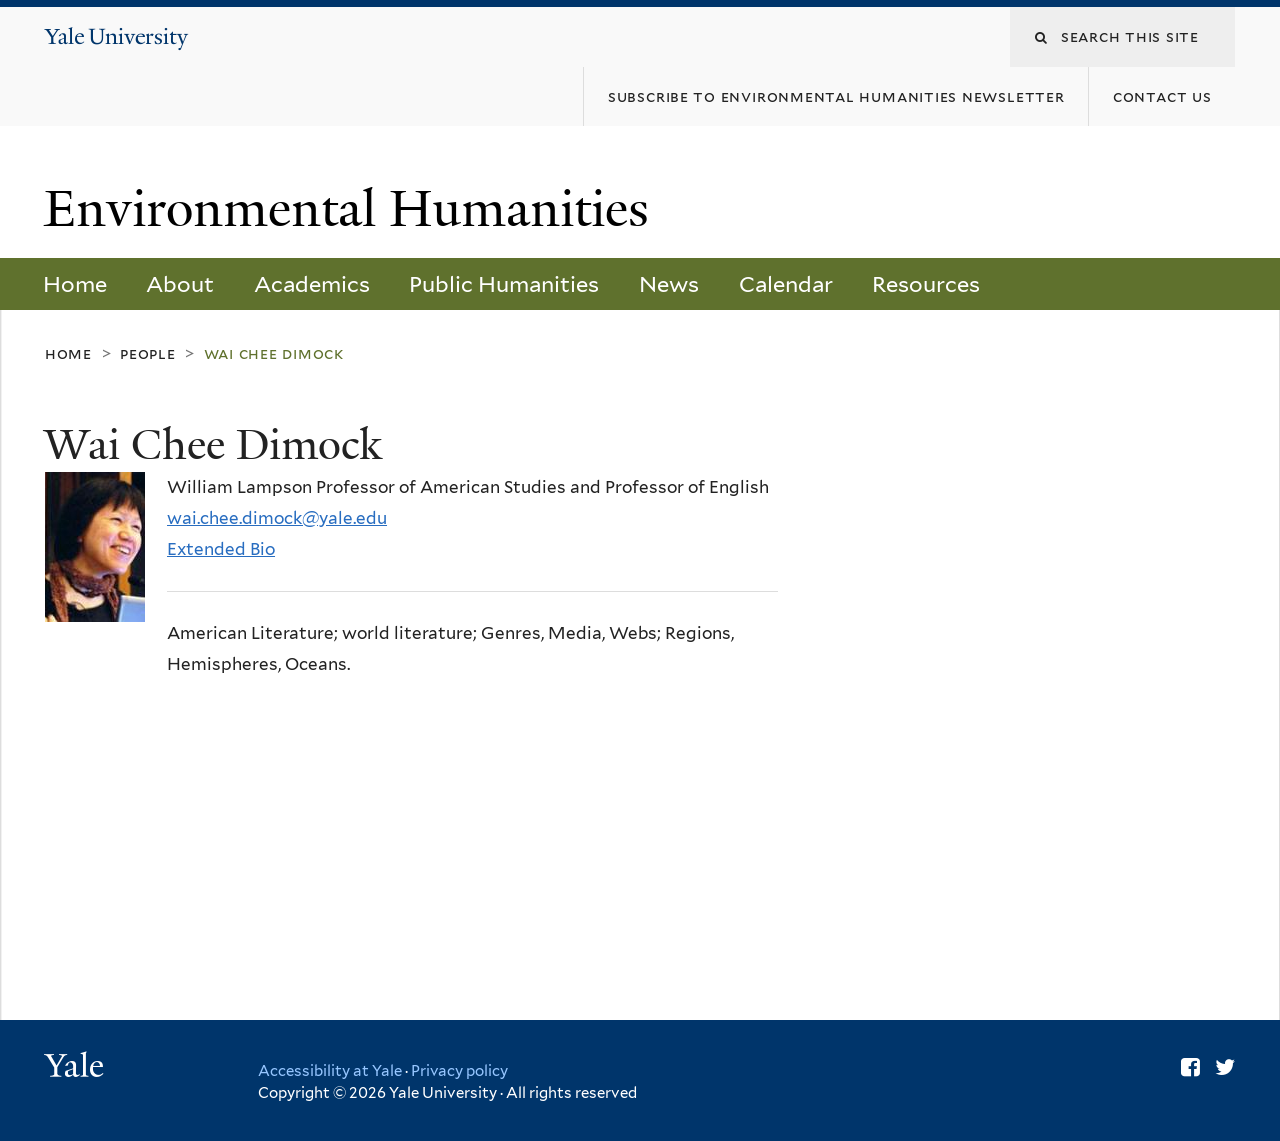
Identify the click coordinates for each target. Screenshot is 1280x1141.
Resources (926, 284)
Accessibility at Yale (330, 1071)
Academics (312, 284)
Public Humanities (504, 284)
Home (75, 284)
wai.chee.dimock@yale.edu (277, 518)
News (669, 284)
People (148, 353)
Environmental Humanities (353, 209)
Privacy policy (459, 1071)
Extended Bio (221, 549)
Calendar (786, 284)
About (180, 284)
